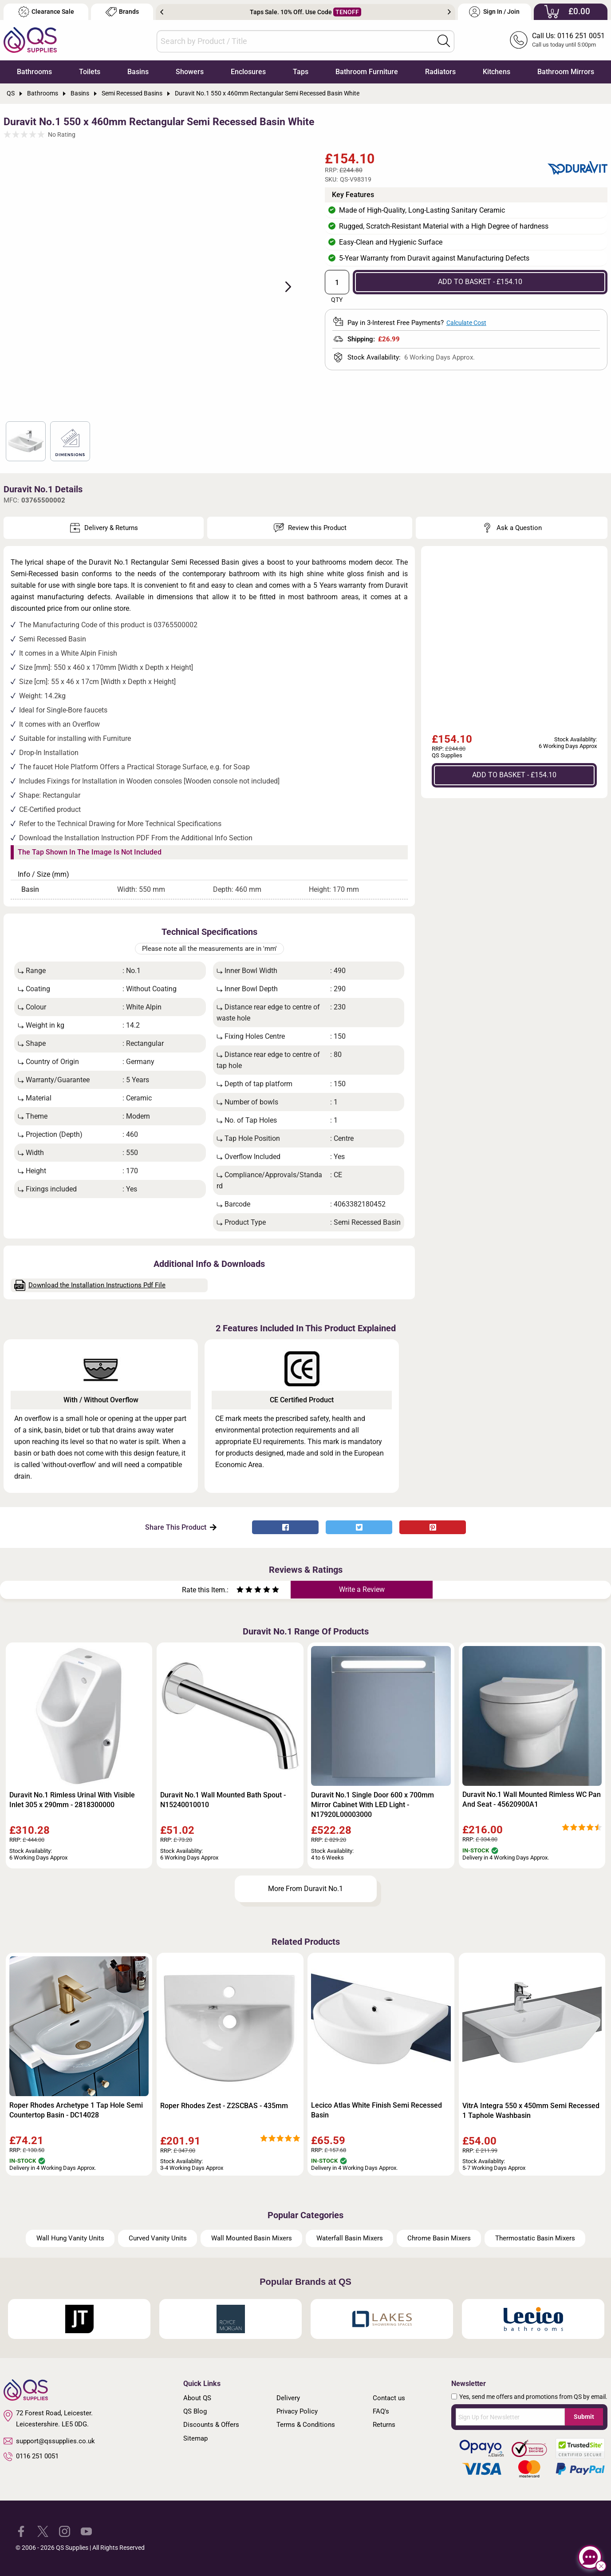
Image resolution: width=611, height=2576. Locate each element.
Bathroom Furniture (366, 71)
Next (449, 12)
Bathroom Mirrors (565, 71)
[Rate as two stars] (244, 1590)
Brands (122, 11)
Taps (300, 71)
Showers (190, 71)
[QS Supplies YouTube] (86, 2531)
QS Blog (195, 2411)
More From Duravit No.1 (305, 1888)
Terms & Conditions (305, 2425)
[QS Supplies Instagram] (64, 2531)
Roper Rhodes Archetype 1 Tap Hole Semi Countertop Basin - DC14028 (76, 2110)
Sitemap (195, 2438)
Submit (584, 2416)
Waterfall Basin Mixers (349, 2238)
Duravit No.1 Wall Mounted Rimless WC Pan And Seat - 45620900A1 (531, 1799)
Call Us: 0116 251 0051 (568, 36)
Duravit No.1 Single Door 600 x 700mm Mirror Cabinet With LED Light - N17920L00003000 (372, 1805)
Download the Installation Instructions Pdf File (90, 1285)
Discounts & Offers (211, 2425)
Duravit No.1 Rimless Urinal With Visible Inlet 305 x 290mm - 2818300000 (72, 1800)
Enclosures (248, 71)
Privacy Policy (297, 2411)
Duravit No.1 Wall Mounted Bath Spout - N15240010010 (223, 1800)
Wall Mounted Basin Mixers (251, 2238)
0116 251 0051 (31, 2456)
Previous (161, 12)
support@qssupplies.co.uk (49, 2441)
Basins (138, 71)
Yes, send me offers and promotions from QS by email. (533, 2396)
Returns (384, 2425)
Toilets (89, 71)
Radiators (440, 71)
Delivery (288, 2398)
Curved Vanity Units (158, 2238)
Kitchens (496, 71)
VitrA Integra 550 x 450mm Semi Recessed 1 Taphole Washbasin (530, 2110)
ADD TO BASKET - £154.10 (480, 281)
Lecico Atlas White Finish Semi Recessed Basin (376, 2110)
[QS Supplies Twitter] (42, 2531)
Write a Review (362, 1589)
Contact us (389, 2398)
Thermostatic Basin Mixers (535, 2238)
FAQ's (381, 2411)
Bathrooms (34, 71)
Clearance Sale (46, 11)
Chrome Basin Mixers (439, 2238)
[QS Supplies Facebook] (21, 2531)
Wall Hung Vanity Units (70, 2238)
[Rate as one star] (240, 1590)
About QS (197, 2398)
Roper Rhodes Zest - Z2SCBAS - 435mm (224, 2105)
